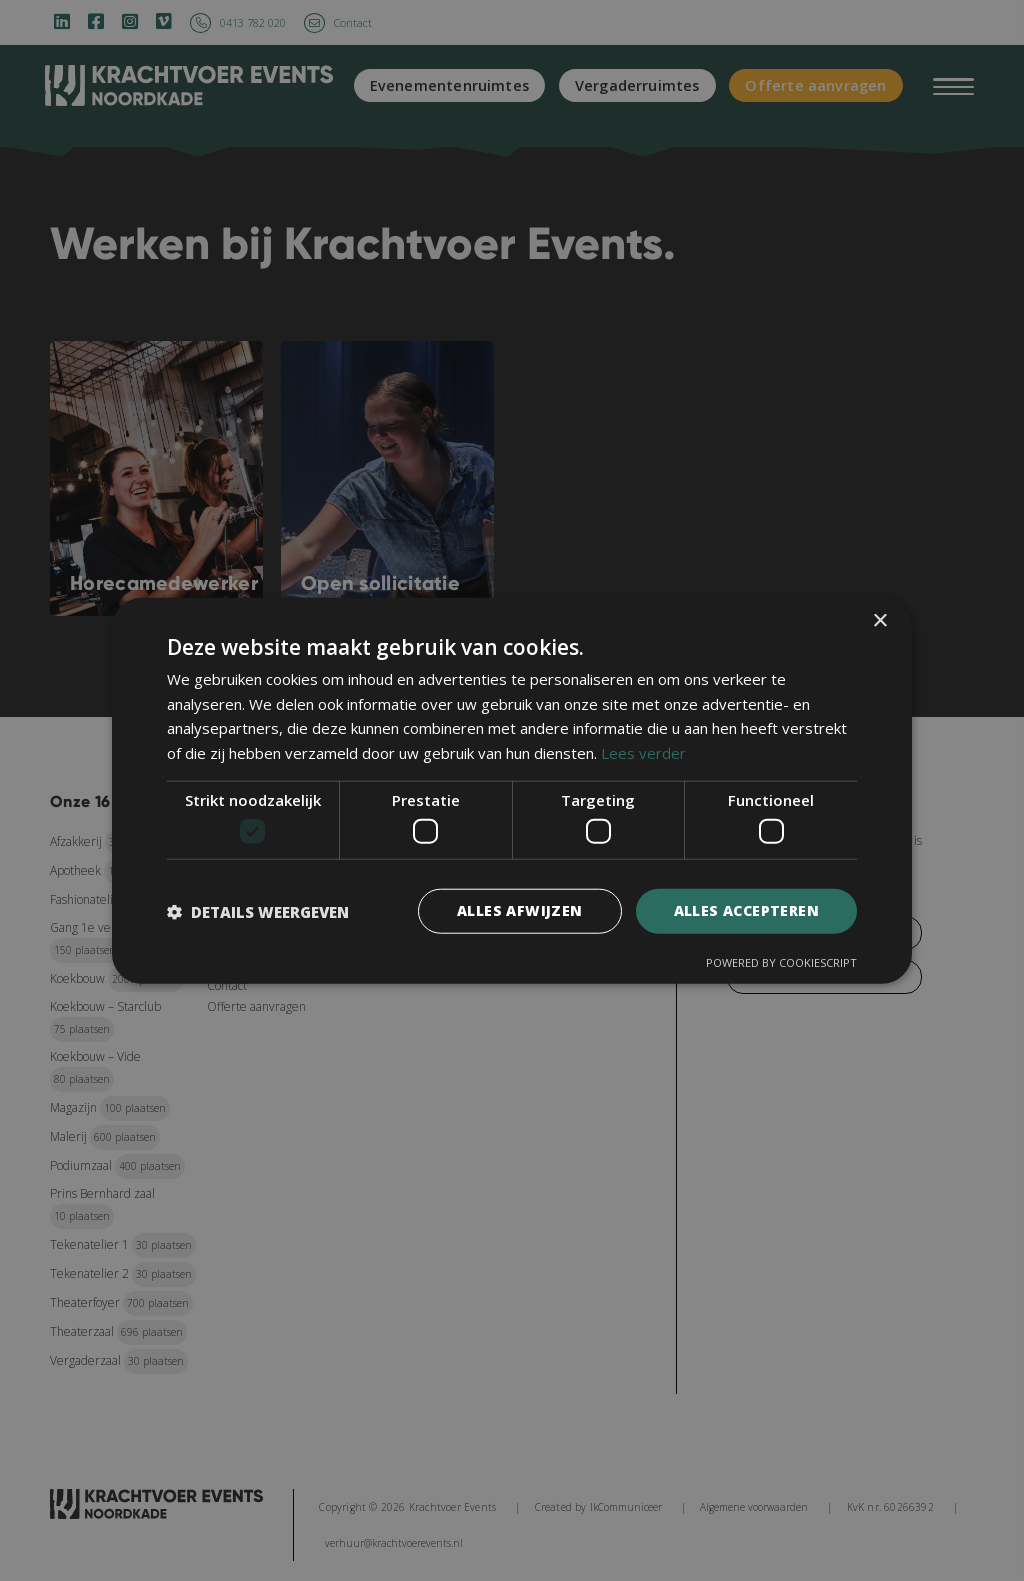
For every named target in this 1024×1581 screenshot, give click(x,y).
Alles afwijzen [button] (520, 910)
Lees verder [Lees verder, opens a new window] (643, 753)
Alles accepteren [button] (746, 910)
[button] (258, 911)
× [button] (879, 620)
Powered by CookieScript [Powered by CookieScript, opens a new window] (781, 962)
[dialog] (512, 790)
